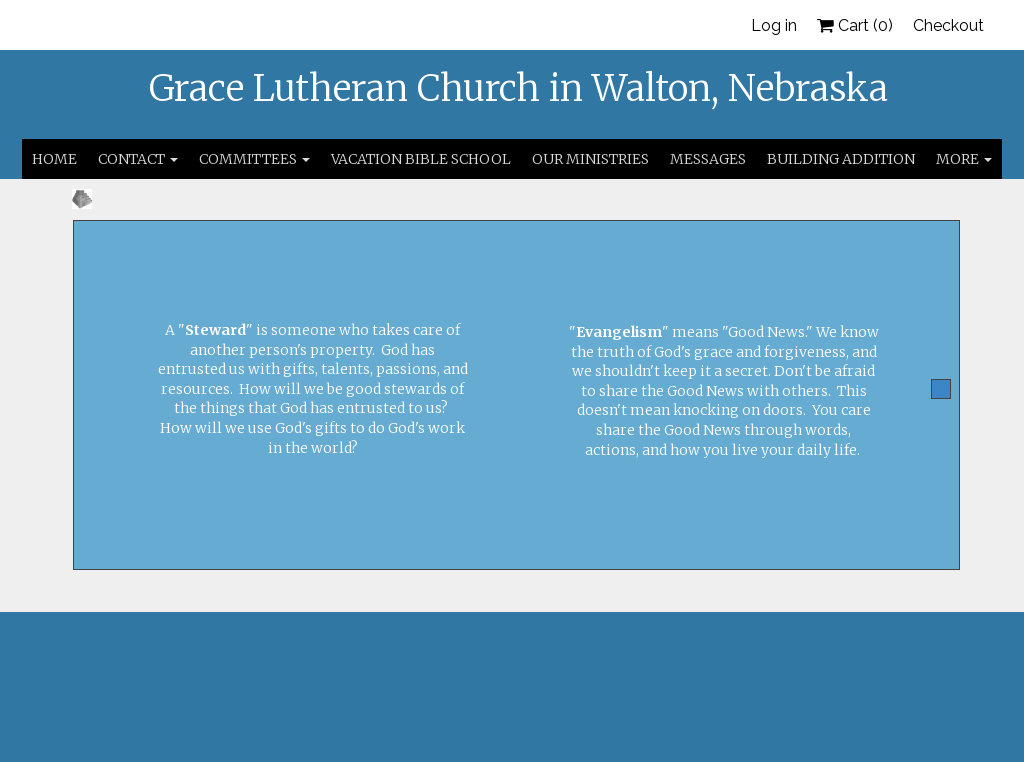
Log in (774, 25)
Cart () (855, 25)
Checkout (948, 25)
